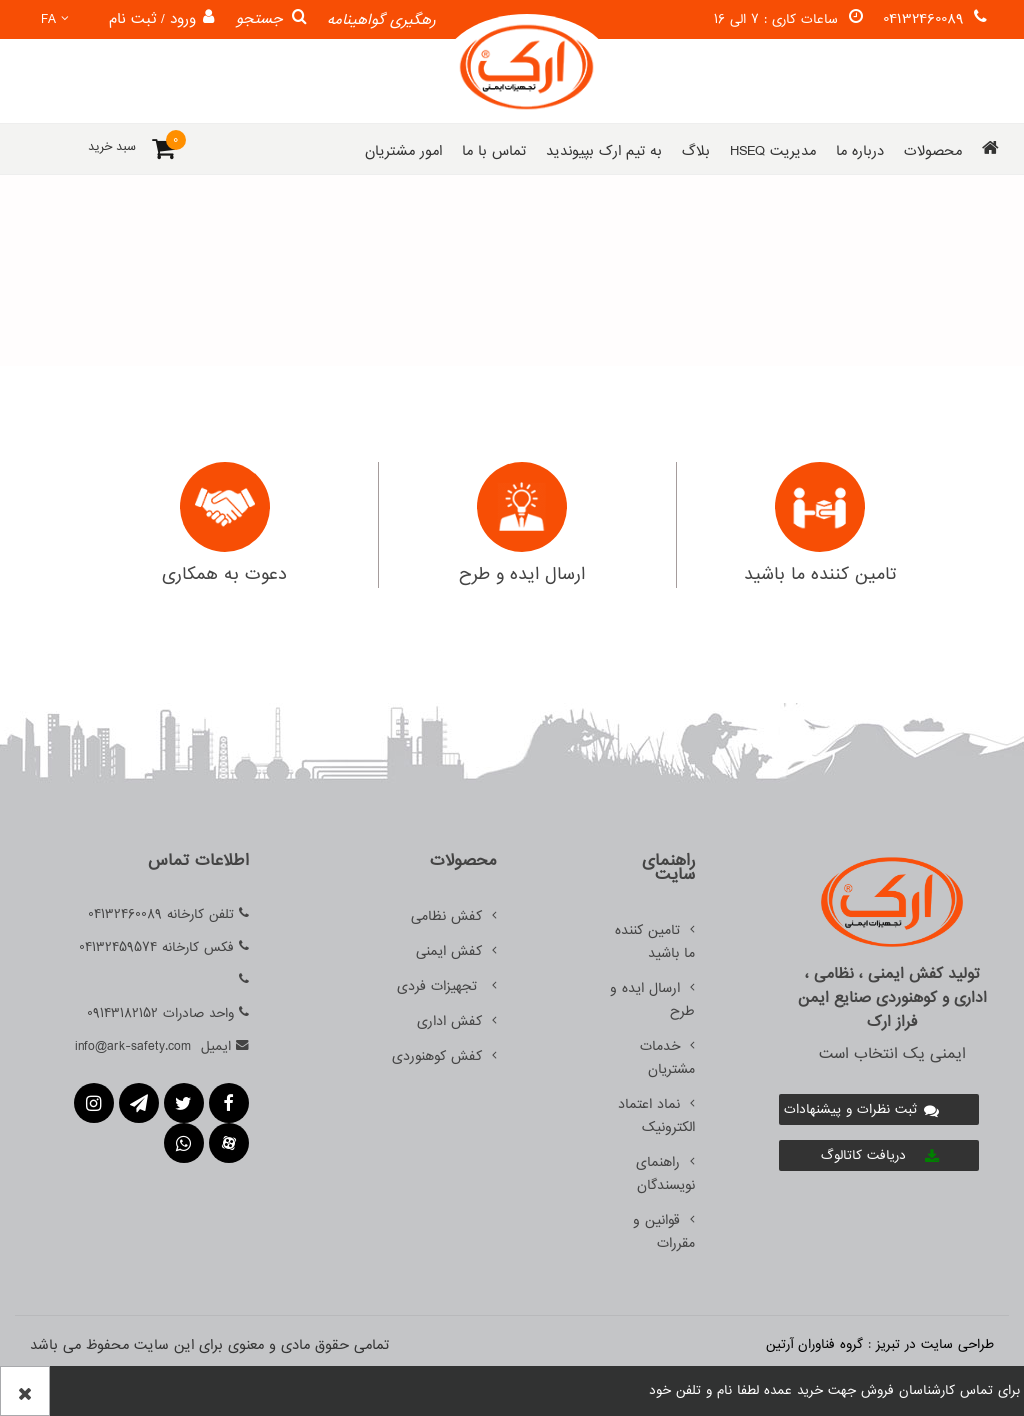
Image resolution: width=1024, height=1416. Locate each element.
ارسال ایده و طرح (652, 1000)
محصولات (933, 151)
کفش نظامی (451, 916)
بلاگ (696, 151)
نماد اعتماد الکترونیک (656, 1116)
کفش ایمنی (454, 951)
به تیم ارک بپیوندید (604, 151)
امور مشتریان (403, 151)
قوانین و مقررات (664, 1232)
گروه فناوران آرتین (817, 1344)
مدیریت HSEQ (773, 151)
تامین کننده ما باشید (655, 942)
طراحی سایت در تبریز (932, 1344)
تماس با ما (494, 151)
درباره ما (860, 151)
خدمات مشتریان (667, 1058)
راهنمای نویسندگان (665, 1174)
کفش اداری (454, 1021)
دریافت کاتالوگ (880, 1155)
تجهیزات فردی (444, 986)
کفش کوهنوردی (442, 1056)
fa (55, 19)
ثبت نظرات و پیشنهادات (861, 1109)
